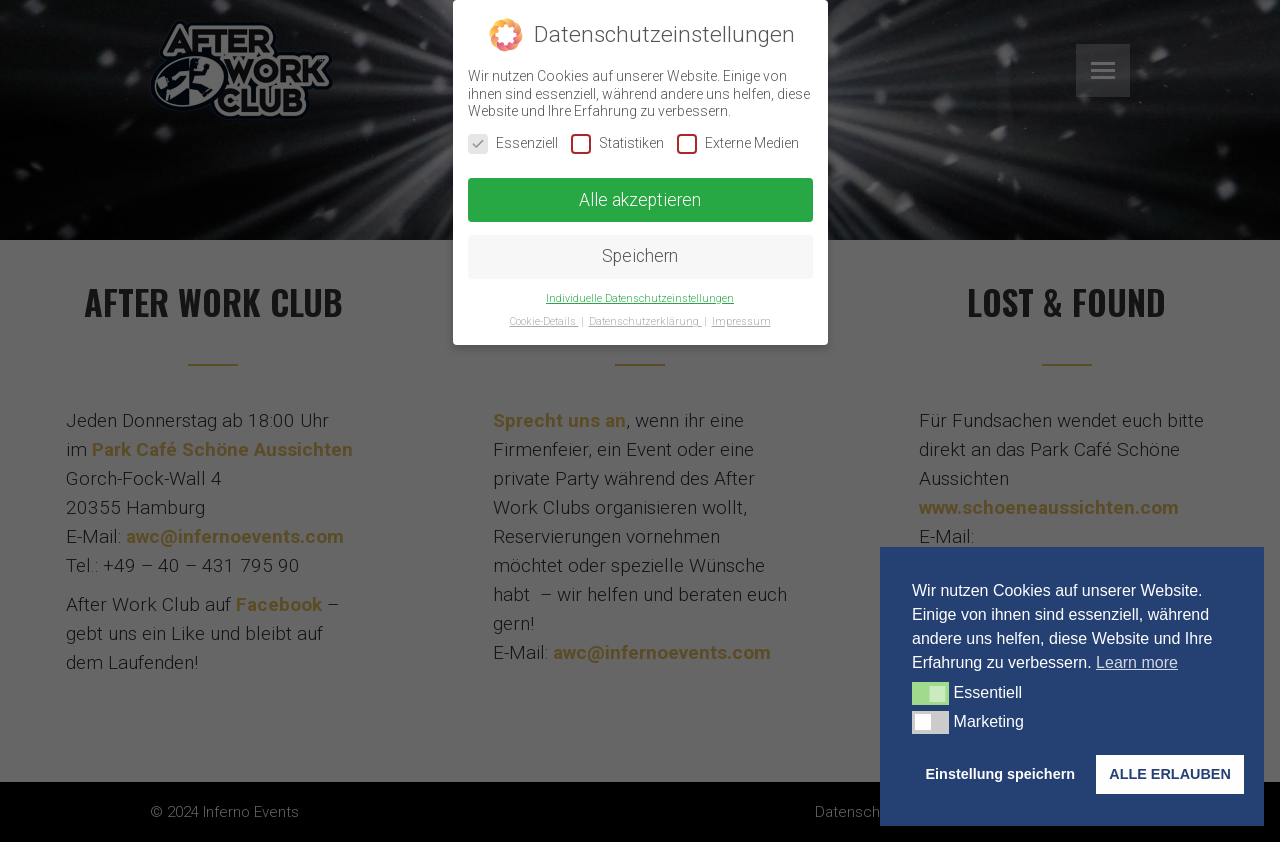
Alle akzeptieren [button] (640, 199)
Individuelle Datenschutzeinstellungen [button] (640, 298)
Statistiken (617, 143)
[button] (930, 693)
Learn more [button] (1137, 662)
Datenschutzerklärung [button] (645, 321)
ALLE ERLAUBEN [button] (1170, 774)
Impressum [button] (741, 321)
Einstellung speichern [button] (1001, 774)
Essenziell (513, 143)
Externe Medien (738, 143)
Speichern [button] (640, 256)
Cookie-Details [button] (544, 321)
